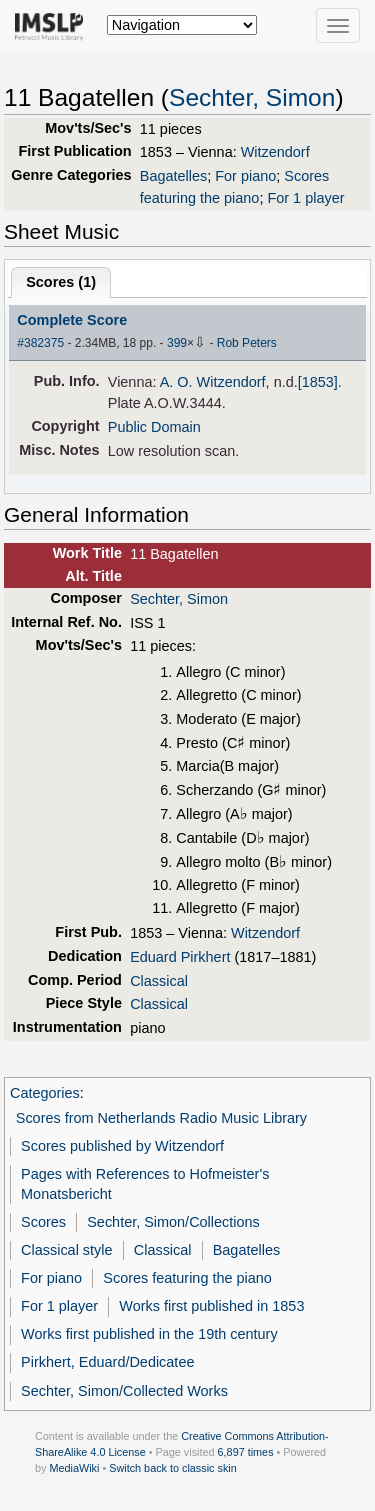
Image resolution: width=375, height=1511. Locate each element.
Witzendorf (275, 152)
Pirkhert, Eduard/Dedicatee (107, 1362)
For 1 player (305, 198)
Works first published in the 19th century (149, 1334)
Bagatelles (173, 176)
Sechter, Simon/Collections (173, 1222)
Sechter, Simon (252, 97)
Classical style (66, 1250)
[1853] (318, 382)
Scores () (61, 282)
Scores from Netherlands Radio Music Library (161, 1118)
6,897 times (246, 1452)
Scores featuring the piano (187, 1278)
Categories (45, 1093)
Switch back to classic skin (173, 1468)
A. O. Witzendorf (213, 382)
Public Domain (154, 427)
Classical (159, 981)
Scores (43, 1222)
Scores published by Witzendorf (122, 1146)
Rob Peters (247, 343)
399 (177, 343)
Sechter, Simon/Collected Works (124, 1391)
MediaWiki (74, 1468)
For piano (245, 176)
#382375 (40, 343)
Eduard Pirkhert (180, 957)
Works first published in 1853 (211, 1306)
